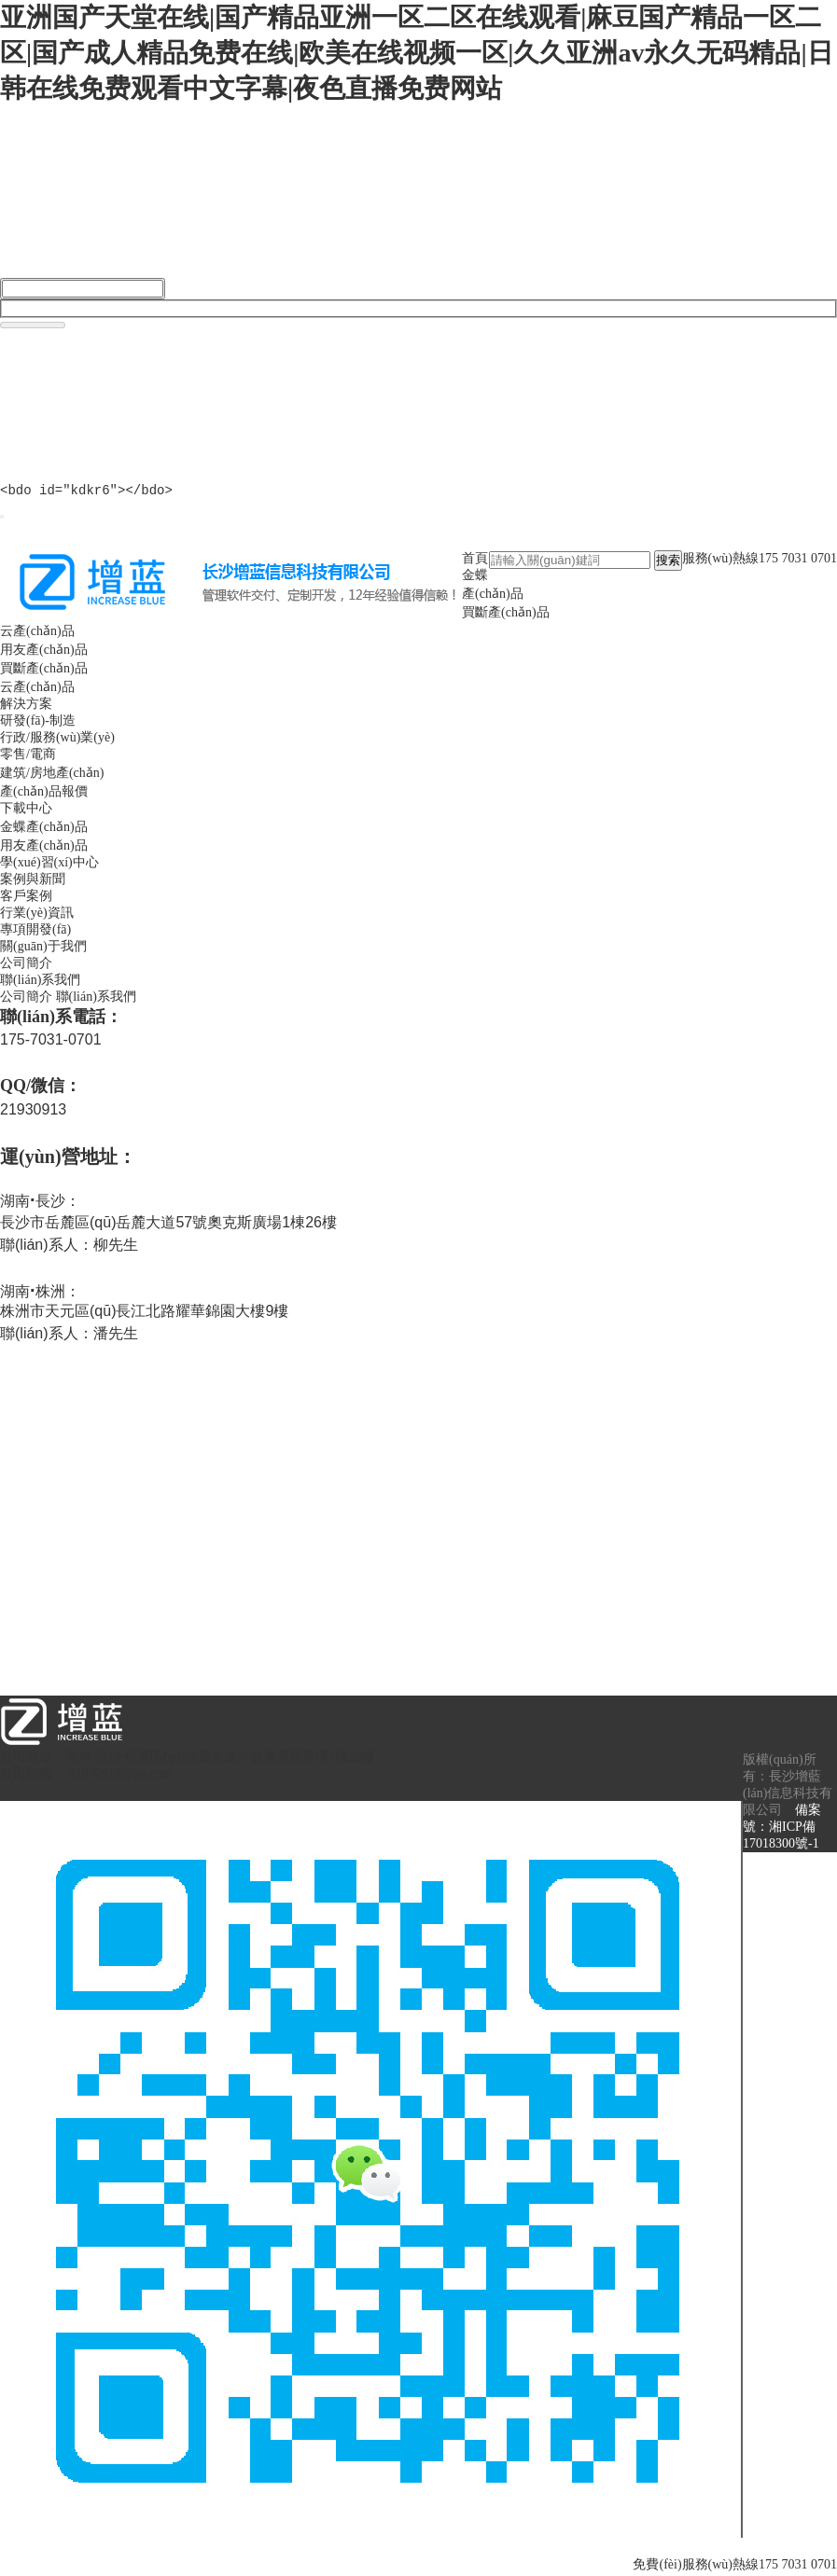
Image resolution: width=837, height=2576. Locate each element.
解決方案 (26, 706)
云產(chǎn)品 (37, 634)
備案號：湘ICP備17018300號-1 (782, 1829)
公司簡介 (26, 966)
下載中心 (26, 811)
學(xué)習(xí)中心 (49, 865)
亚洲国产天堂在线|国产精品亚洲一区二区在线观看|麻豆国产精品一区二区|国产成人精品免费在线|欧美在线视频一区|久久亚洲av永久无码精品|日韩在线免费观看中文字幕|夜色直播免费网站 (416, 53)
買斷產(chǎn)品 (506, 615)
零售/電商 (28, 757)
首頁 (475, 561)
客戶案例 (26, 899)
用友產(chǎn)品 (44, 652)
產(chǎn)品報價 (44, 794)
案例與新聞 (32, 882)
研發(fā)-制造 (38, 723)
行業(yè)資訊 (37, 915)
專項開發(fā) (35, 932)
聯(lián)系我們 (40, 983)
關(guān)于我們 (43, 949)
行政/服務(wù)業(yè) (57, 740)
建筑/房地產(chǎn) (52, 775)
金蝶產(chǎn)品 (44, 830)
